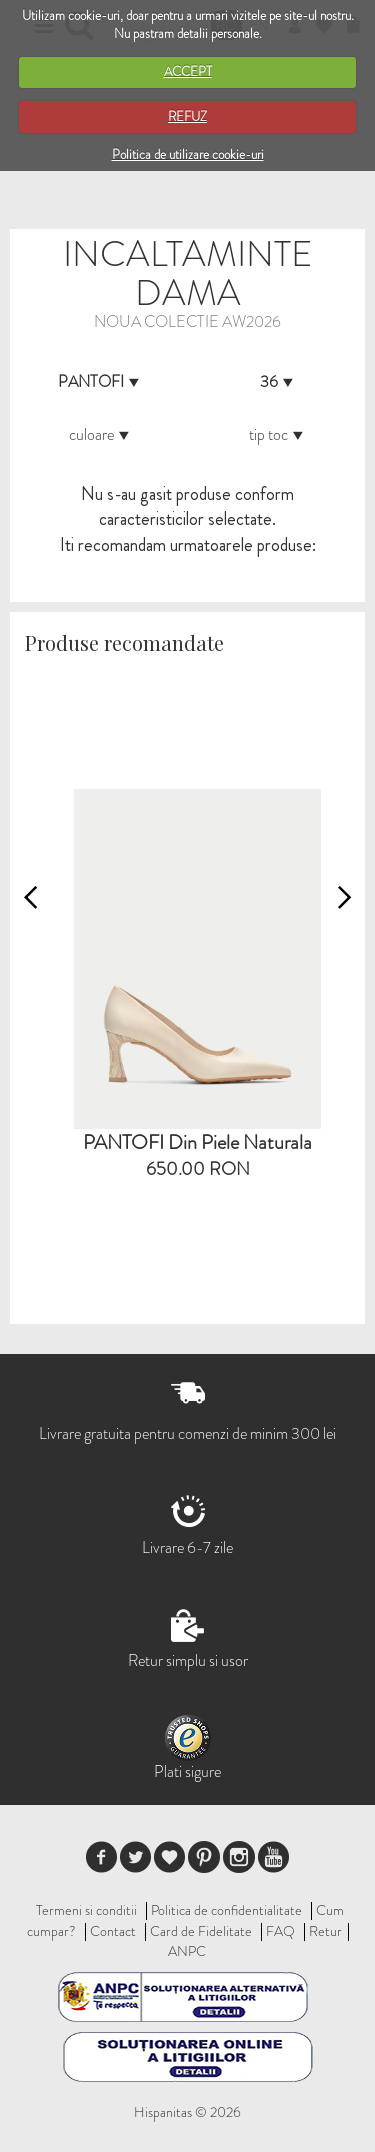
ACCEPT (188, 71)
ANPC (187, 1951)
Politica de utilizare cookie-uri (188, 154)
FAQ (280, 1931)
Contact (113, 1931)
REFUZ (187, 116)
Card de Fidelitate (201, 1931)
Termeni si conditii (86, 1910)
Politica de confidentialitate (226, 1910)
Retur (325, 1931)
